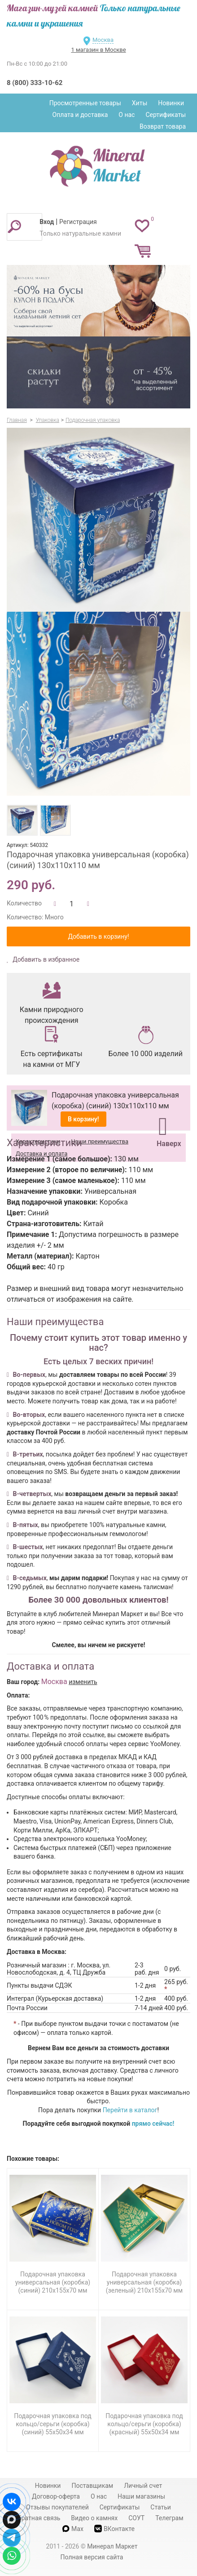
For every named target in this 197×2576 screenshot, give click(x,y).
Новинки (171, 103)
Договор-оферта (56, 2496)
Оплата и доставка (80, 114)
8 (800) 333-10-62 (34, 83)
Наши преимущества (99, 1141)
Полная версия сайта (92, 2557)
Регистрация (78, 221)
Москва (103, 39)
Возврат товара (163, 126)
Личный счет (143, 2485)
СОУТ (136, 2518)
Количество (24, 903)
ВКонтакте (114, 2528)
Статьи (160, 2507)
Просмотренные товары (85, 103)
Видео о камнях (94, 2518)
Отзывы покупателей (57, 2507)
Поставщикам (92, 2485)
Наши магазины (141, 2496)
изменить (83, 1681)
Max (72, 2528)
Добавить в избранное (45, 959)
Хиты (139, 103)
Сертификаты (165, 114)
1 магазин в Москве (98, 49)
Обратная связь (36, 2518)
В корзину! (83, 1119)
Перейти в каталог (130, 2110)
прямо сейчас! (153, 2123)
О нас (126, 114)
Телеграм (169, 2518)
